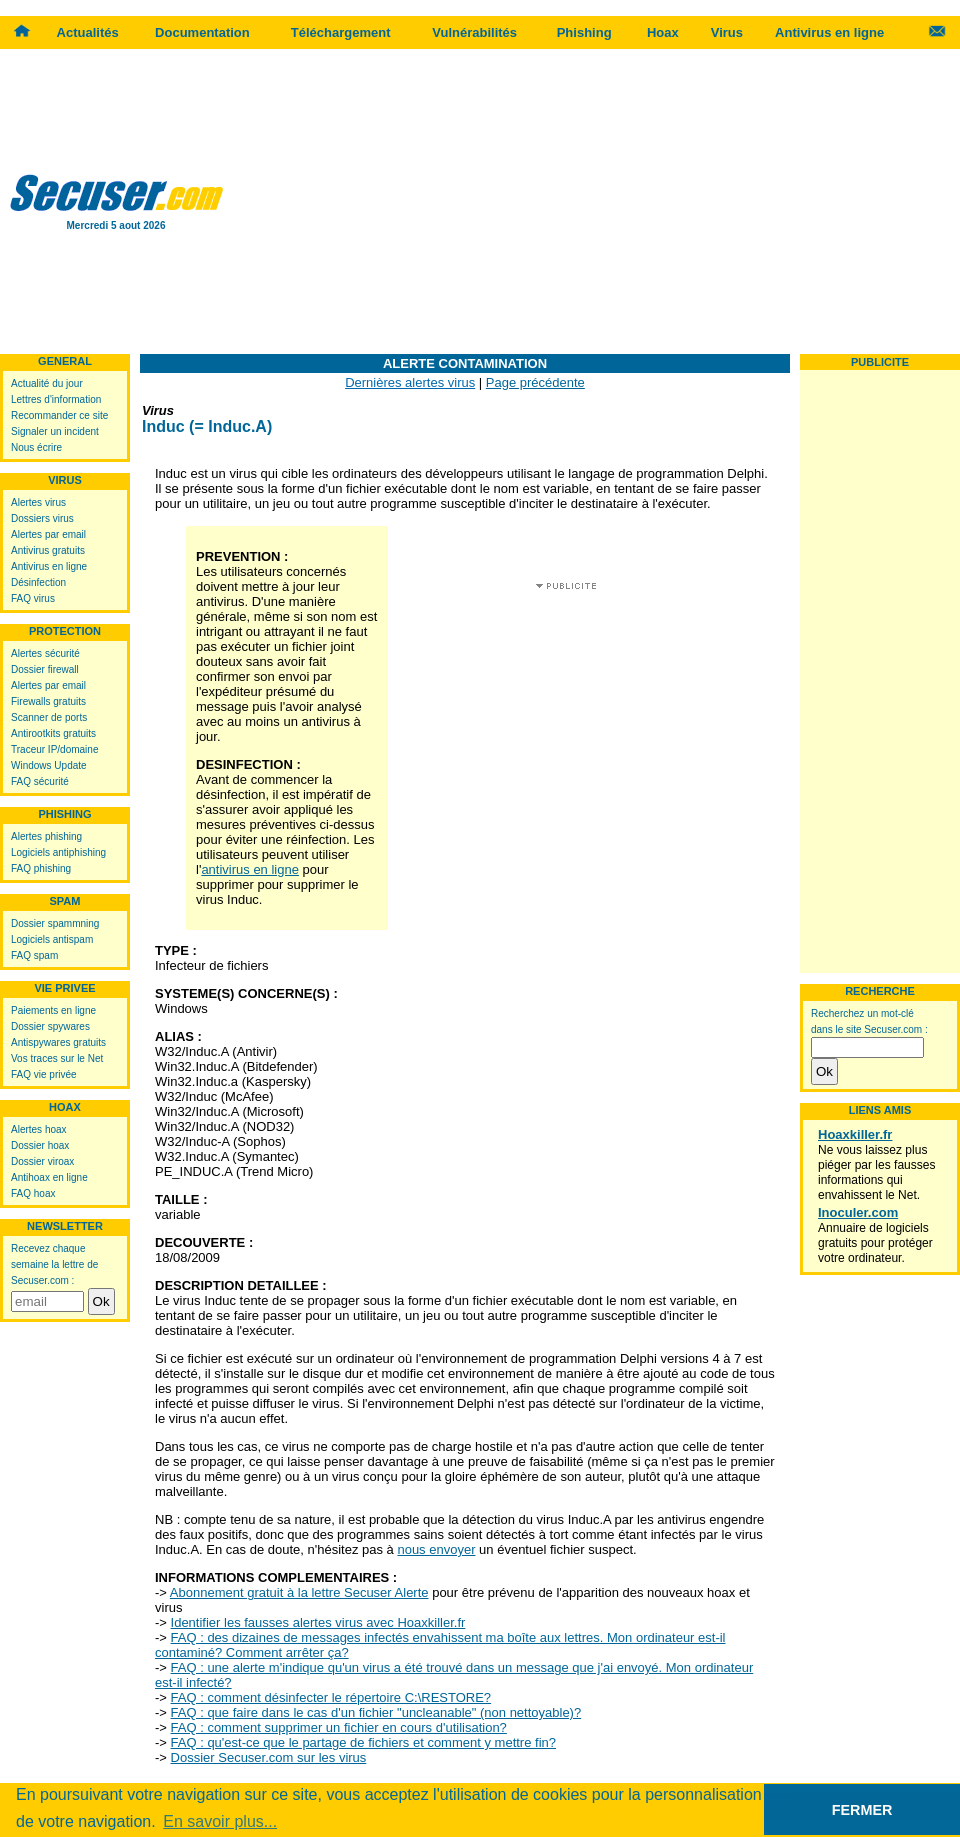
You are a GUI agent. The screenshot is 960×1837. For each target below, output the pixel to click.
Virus (727, 32)
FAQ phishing (41, 868)
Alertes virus (38, 502)
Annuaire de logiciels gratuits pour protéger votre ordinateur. (875, 1243)
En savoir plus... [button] (220, 1821)
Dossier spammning (55, 923)
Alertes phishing (46, 836)
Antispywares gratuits (58, 1042)
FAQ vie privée (44, 1074)
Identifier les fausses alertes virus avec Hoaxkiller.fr (318, 1622)
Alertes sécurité (45, 653)
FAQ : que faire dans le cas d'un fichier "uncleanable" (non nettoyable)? (376, 1712)
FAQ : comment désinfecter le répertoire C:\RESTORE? (331, 1697)
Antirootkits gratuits (53, 733)
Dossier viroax (42, 1161)
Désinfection (38, 582)
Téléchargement (341, 32)
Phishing (584, 32)
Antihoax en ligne (49, 1177)
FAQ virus (33, 598)
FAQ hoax (33, 1193)
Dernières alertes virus (410, 382)
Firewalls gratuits (48, 701)
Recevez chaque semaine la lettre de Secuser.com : (54, 1264)
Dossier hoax (40, 1145)
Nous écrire (36, 447)
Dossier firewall (45, 669)
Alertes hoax (39, 1129)
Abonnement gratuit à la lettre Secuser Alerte (299, 1592)
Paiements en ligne (53, 1010)
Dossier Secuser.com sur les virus (269, 1757)
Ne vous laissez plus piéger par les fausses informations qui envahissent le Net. (876, 1172)
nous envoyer (436, 1549)
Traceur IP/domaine (54, 749)
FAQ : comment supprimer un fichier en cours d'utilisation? (339, 1727)
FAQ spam (34, 955)
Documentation (202, 32)
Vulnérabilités (474, 32)
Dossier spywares (50, 1026)
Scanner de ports (49, 717)
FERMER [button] (862, 1810)
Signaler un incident (55, 431)
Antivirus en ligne (829, 32)
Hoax (663, 32)
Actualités (88, 32)
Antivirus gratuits (48, 550)
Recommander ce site (59, 415)
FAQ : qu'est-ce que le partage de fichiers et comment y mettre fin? (363, 1742)
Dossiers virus (42, 518)
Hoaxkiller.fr (855, 1134)
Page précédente (535, 382)
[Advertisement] (596, 200)
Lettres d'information (56, 399)
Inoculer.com (858, 1212)
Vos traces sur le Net (57, 1058)
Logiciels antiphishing (58, 852)
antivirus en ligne (250, 869)
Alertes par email (48, 534)
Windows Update (49, 765)
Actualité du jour (47, 383)
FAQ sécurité (40, 781)
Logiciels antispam (52, 939)
